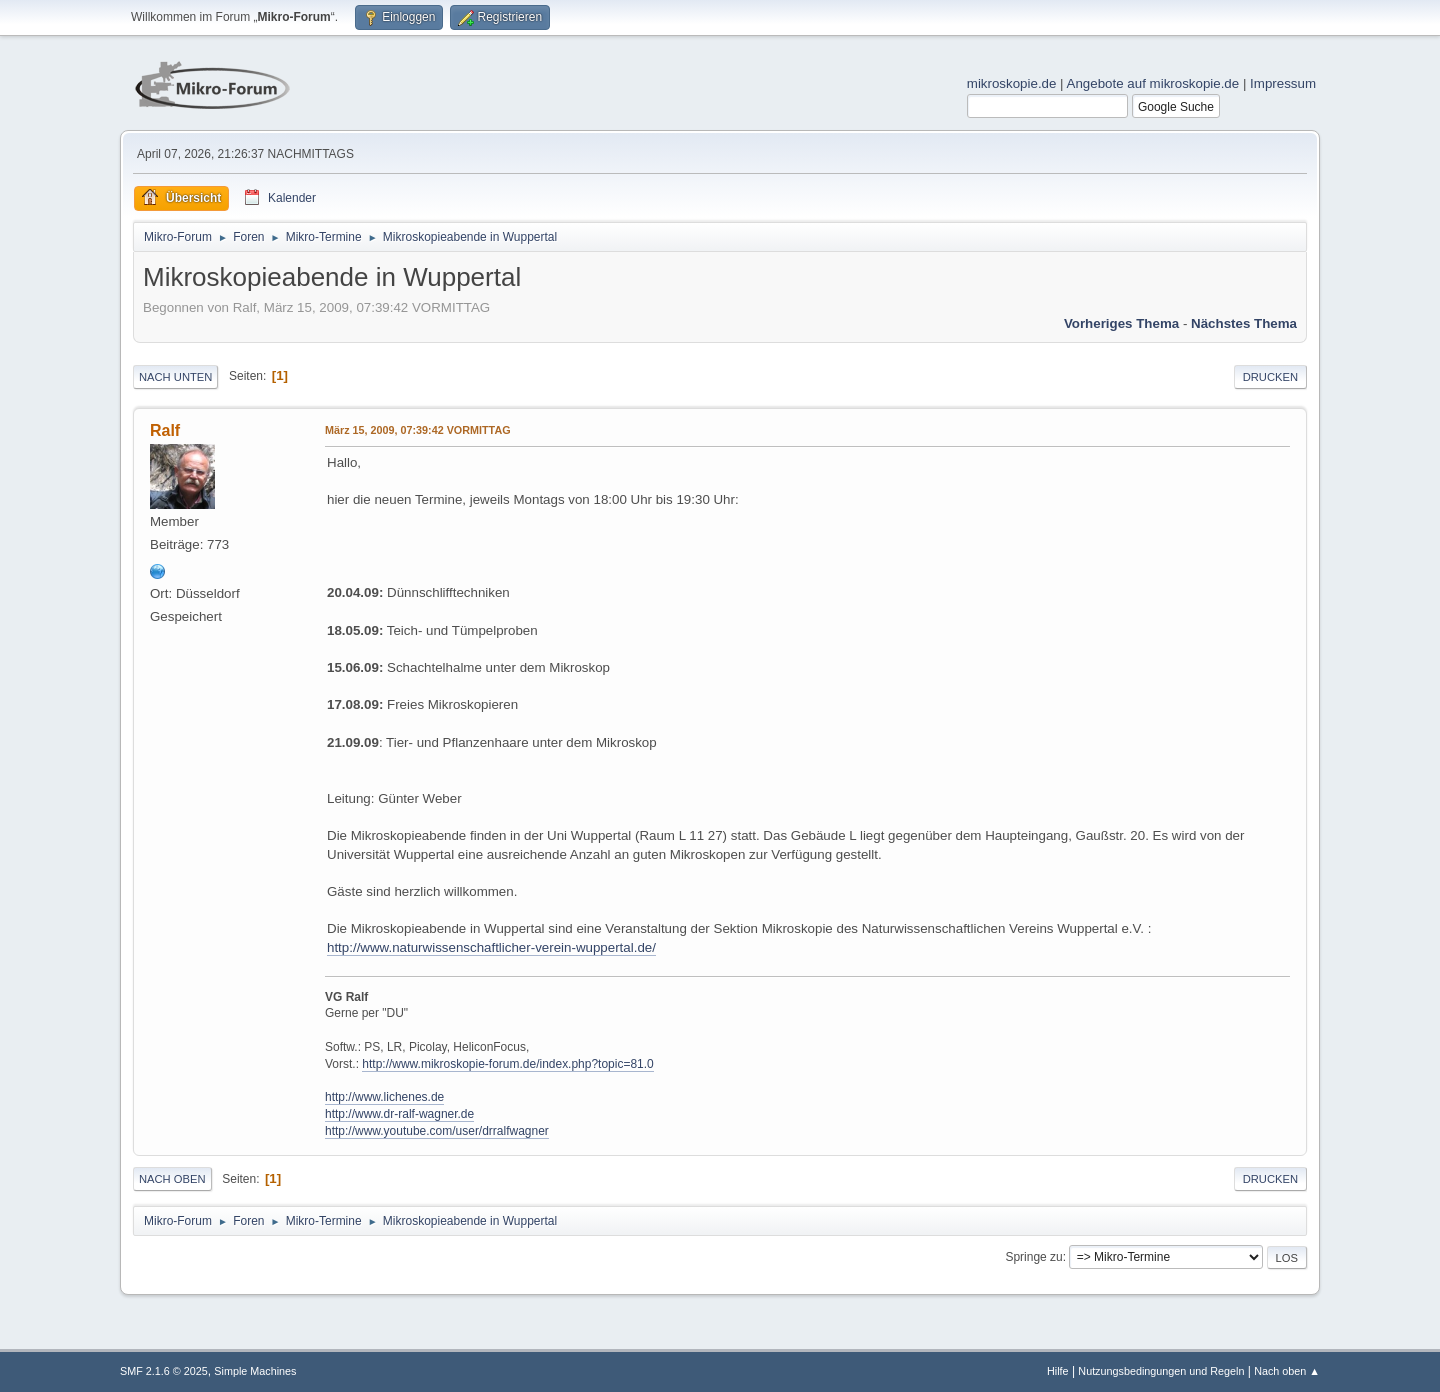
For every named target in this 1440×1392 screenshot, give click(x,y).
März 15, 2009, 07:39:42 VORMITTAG (418, 430)
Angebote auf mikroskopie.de (1153, 83)
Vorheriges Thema (1121, 323)
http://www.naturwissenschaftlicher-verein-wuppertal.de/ (491, 947)
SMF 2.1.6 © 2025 (164, 1371)
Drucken (1270, 377)
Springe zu (1033, 1257)
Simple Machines (255, 1371)
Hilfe (1058, 1371)
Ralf (165, 430)
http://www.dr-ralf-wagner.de (399, 1114)
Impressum (1283, 83)
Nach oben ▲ (1287, 1371)
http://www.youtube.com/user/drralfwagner (437, 1131)
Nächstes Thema (1244, 323)
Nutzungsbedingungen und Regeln (1161, 1371)
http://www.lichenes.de (384, 1097)
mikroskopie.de (1012, 83)
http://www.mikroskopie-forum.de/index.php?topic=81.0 (507, 1064)
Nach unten (175, 377)
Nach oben (172, 1179)
